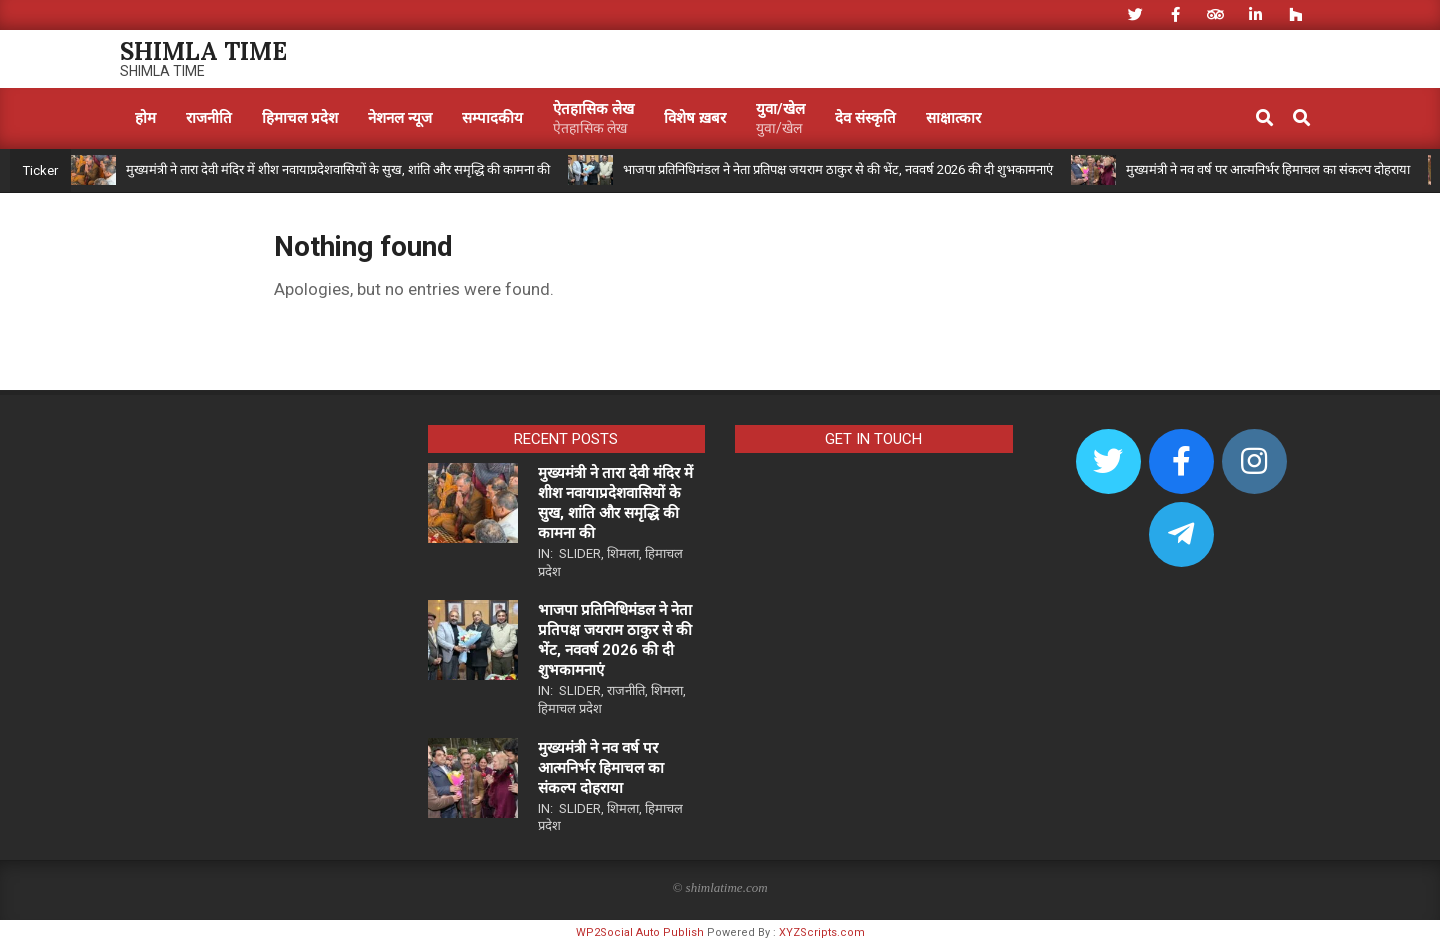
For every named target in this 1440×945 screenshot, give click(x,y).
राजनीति (626, 690)
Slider (580, 553)
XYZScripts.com (822, 932)
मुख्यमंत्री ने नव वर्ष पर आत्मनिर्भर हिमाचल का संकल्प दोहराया (1268, 169)
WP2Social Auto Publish (640, 932)
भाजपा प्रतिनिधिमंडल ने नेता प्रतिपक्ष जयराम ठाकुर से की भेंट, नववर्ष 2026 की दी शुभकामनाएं (838, 169)
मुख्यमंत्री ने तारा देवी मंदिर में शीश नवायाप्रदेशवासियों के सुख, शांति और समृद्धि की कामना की (338, 169)
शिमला (623, 553)
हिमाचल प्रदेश (570, 708)
